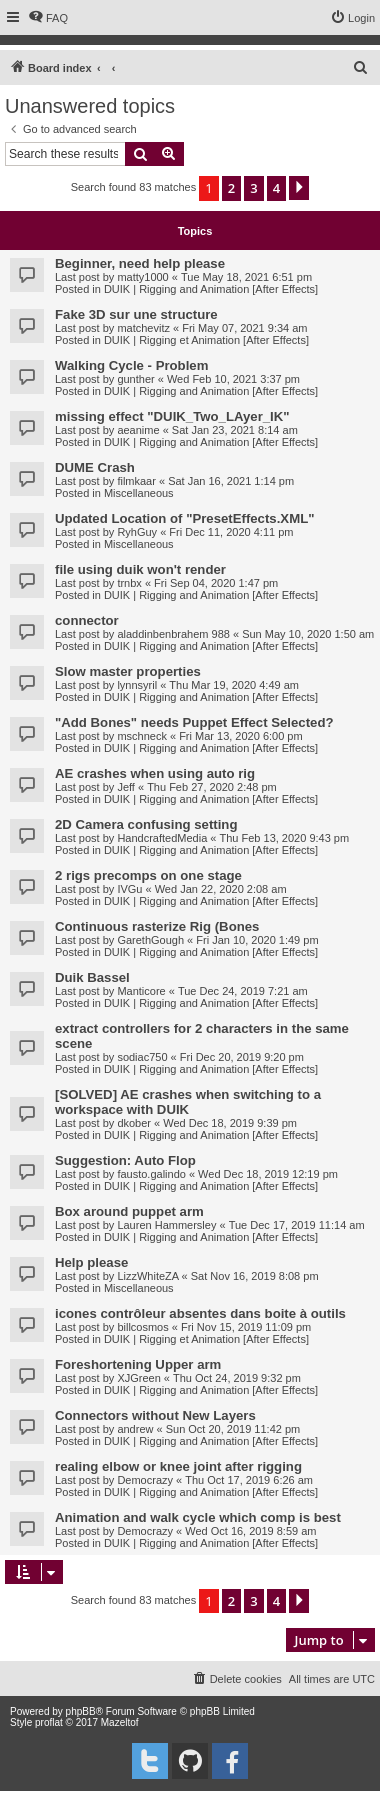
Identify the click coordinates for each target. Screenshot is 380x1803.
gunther (135, 379)
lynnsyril (137, 685)
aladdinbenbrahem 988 (173, 634)
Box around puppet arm (129, 1211)
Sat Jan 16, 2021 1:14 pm (231, 481)
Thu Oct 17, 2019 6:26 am (249, 1480)
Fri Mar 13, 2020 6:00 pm (241, 736)
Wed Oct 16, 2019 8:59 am (250, 1531)
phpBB (81, 1711)
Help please (91, 1262)
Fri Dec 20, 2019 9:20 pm (242, 1057)
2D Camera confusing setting (146, 824)
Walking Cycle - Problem (131, 365)
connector (87, 620)
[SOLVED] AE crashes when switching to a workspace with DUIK (188, 1102)
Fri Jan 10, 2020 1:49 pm (257, 940)
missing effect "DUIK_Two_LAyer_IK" (172, 416)
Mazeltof (120, 1722)
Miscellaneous (139, 493)
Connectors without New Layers (155, 1415)
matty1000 (142, 277)
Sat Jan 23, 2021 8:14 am (235, 430)
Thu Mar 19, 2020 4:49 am (234, 685)
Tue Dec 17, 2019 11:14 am (297, 1225)
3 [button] (253, 188)
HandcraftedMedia (162, 838)
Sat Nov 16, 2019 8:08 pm (255, 1276)
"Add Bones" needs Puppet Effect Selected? (194, 722)
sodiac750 (142, 1057)
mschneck (142, 736)
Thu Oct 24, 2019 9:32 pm (237, 1378)
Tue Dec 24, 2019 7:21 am (243, 991)
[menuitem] (48, 18)
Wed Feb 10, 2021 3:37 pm (233, 379)
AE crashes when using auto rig (155, 773)
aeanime (138, 430)
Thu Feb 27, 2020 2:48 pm (212, 787)
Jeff (126, 787)
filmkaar (136, 481)
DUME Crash (95, 467)
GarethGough (150, 940)
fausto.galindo (151, 1174)
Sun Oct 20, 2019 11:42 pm (233, 1429)
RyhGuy (137, 532)
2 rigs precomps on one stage (148, 875)
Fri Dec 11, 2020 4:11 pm (231, 532)
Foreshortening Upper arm (138, 1364)
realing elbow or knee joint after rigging (178, 1466)
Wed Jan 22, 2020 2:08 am (221, 889)
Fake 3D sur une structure (136, 314)
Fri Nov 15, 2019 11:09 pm (246, 1327)
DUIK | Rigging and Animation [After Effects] (211, 289)
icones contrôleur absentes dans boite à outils (200, 1313)
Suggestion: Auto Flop (125, 1160)
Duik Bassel (92, 977)
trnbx (129, 583)
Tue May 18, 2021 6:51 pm (246, 277)
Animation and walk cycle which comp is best (198, 1517)
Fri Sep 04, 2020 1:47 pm (216, 583)
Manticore (141, 991)
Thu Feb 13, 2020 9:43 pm (285, 838)
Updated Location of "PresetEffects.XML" (184, 518)
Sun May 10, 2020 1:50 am (308, 634)
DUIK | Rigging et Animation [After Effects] (206, 340)
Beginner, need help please (140, 263)
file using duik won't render (140, 569)
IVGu (129, 889)
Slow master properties (128, 671)
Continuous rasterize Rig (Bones (157, 926)
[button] (299, 188)
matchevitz (143, 328)
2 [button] (231, 188)
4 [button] (276, 188)
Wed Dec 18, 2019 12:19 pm (268, 1174)
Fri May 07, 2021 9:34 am (244, 328)
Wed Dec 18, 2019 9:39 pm (230, 1123)
